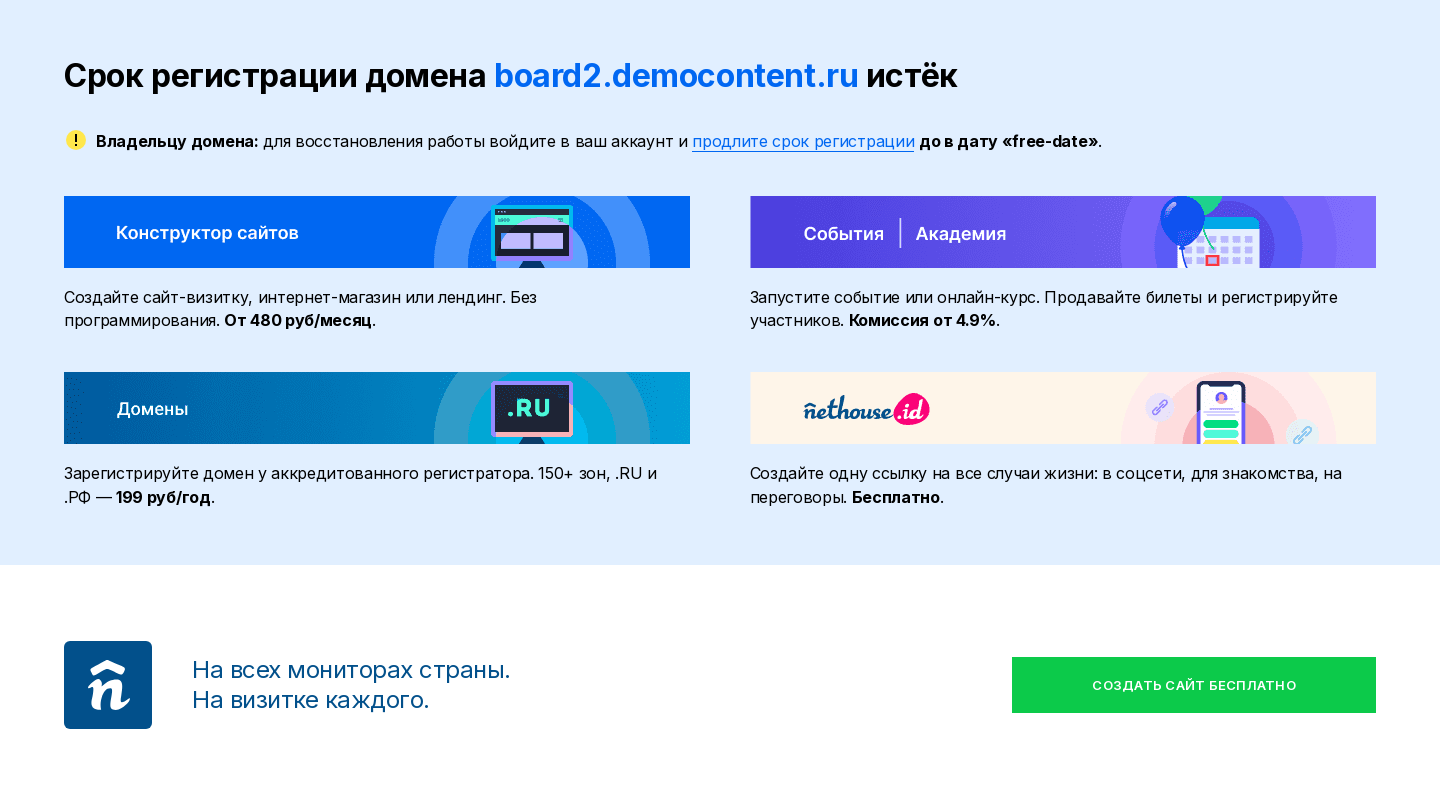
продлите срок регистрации (803, 141)
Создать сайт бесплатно (1194, 685)
